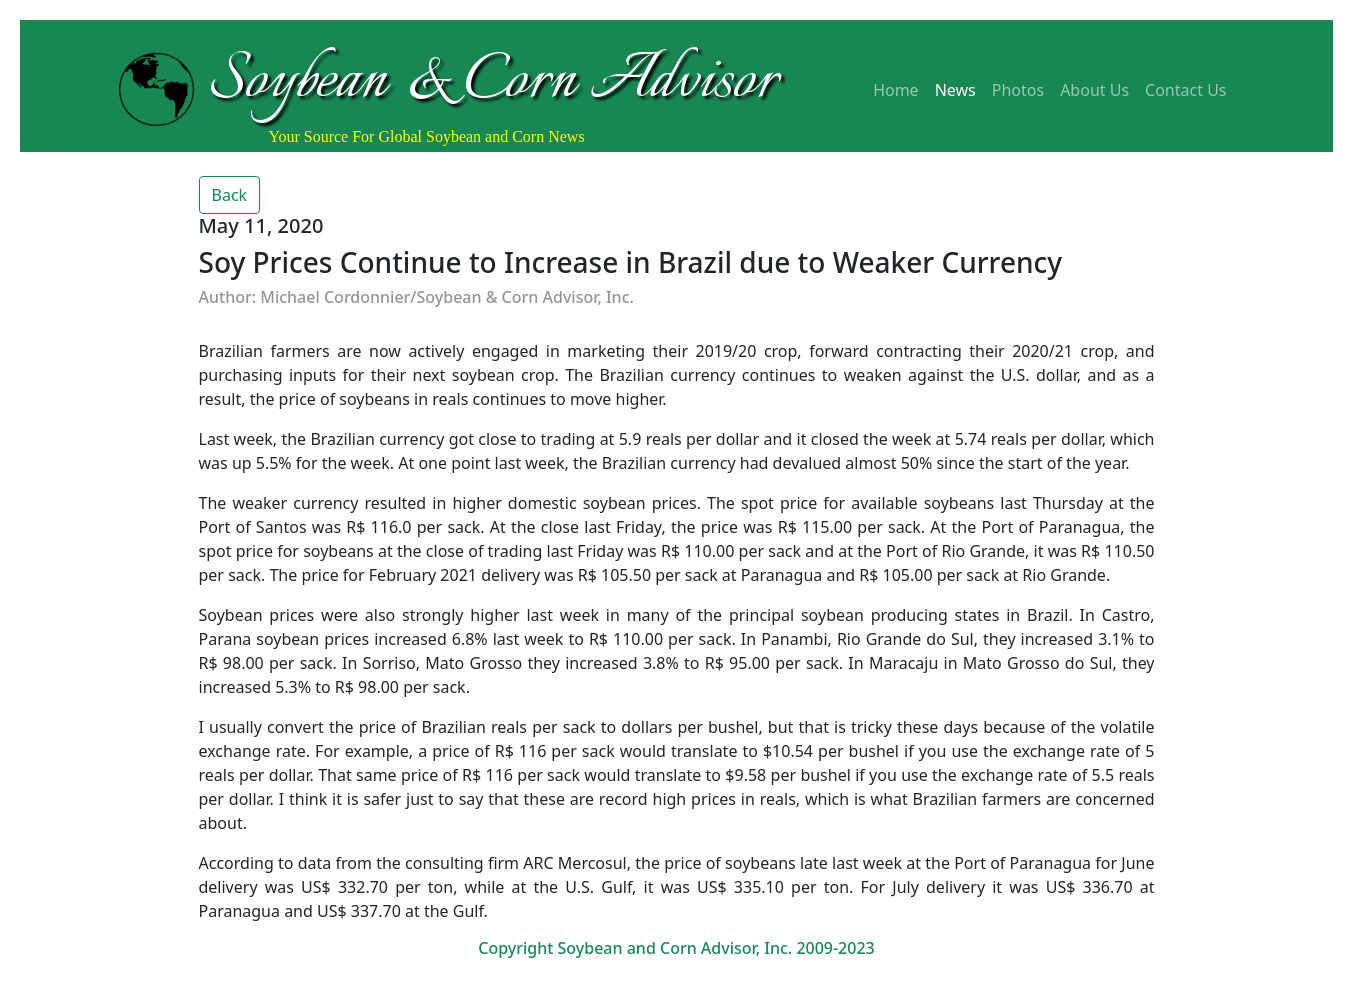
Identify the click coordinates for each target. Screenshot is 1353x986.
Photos (1018, 90)
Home (896, 90)
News (955, 90)
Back (230, 195)
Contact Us (1185, 90)
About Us (1094, 90)
